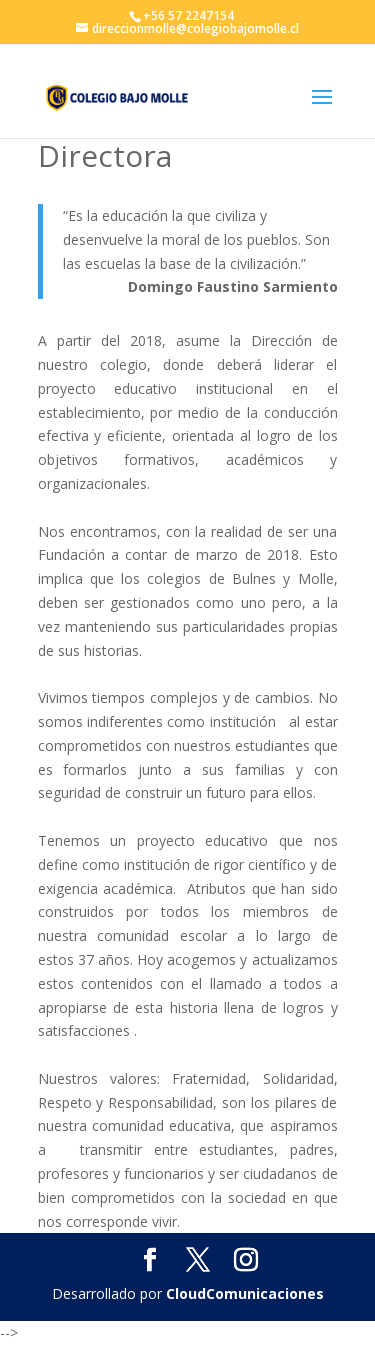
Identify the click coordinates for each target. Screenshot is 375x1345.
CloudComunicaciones (245, 1293)
